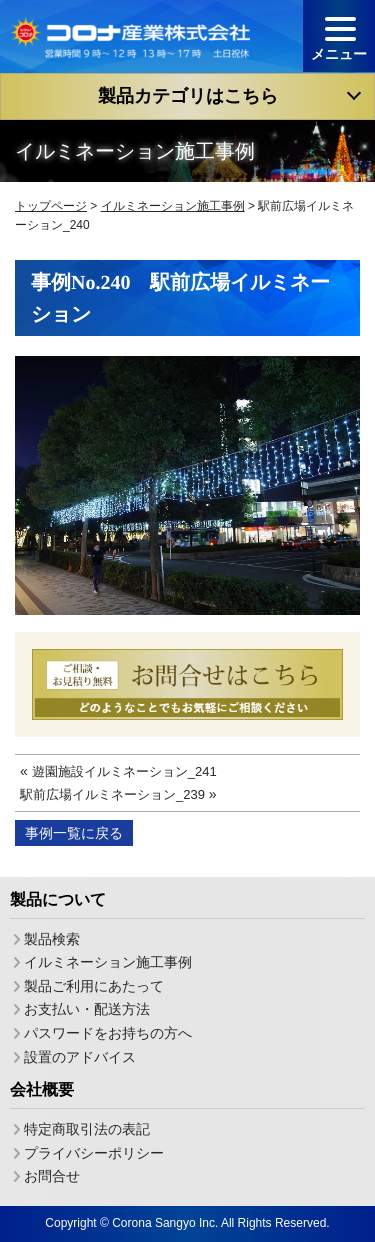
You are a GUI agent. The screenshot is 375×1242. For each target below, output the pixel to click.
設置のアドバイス (80, 1056)
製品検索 (52, 938)
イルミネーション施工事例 (108, 962)
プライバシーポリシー (94, 1152)
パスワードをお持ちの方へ (108, 1033)
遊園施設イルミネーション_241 (124, 771)
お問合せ (52, 1176)
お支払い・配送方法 (87, 1009)
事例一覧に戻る (74, 833)
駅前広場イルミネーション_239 (112, 794)
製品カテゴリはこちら (188, 96)
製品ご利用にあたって (94, 986)
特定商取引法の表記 (87, 1129)
